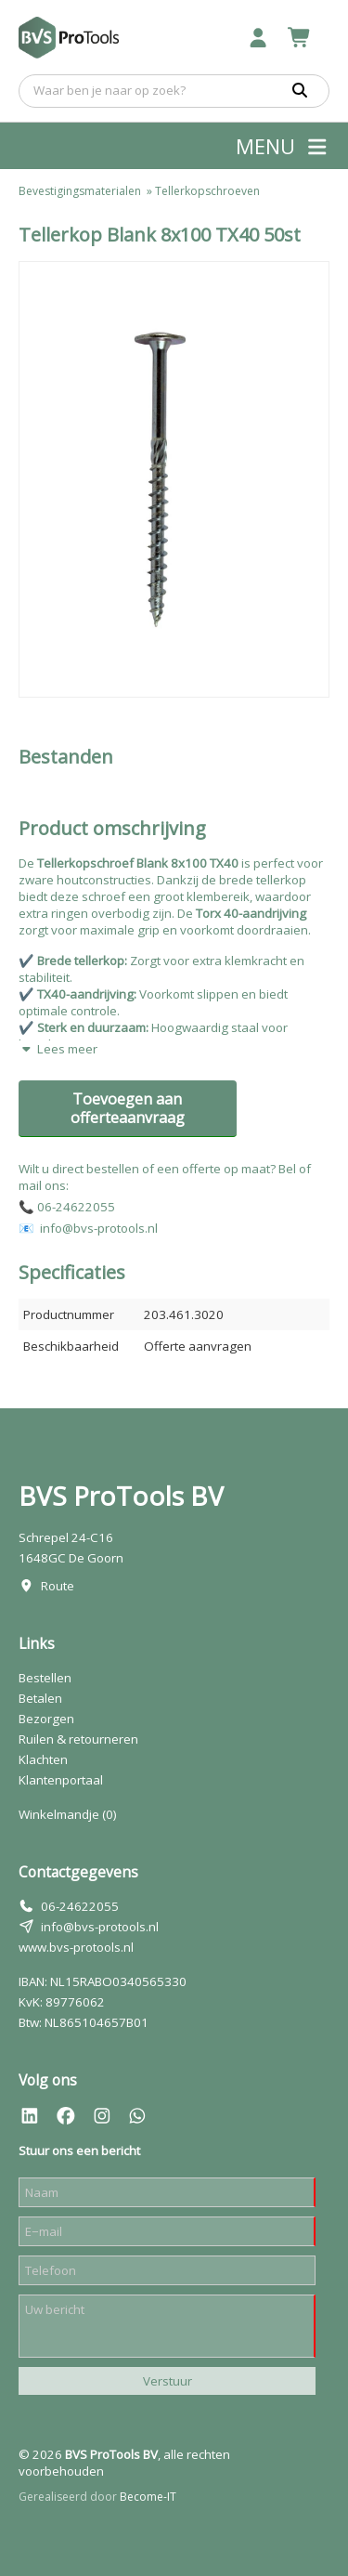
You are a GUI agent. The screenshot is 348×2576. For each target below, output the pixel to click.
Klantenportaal (61, 1780)
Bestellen (45, 1677)
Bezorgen (46, 1718)
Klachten (43, 1759)
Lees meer (58, 1048)
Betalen (40, 1698)
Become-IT (148, 2496)
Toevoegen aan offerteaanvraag (128, 1108)
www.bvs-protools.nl (76, 1947)
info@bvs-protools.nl (100, 1926)
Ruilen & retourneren (78, 1739)
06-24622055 (80, 1906)
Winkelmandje (68, 1814)
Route (57, 1585)
